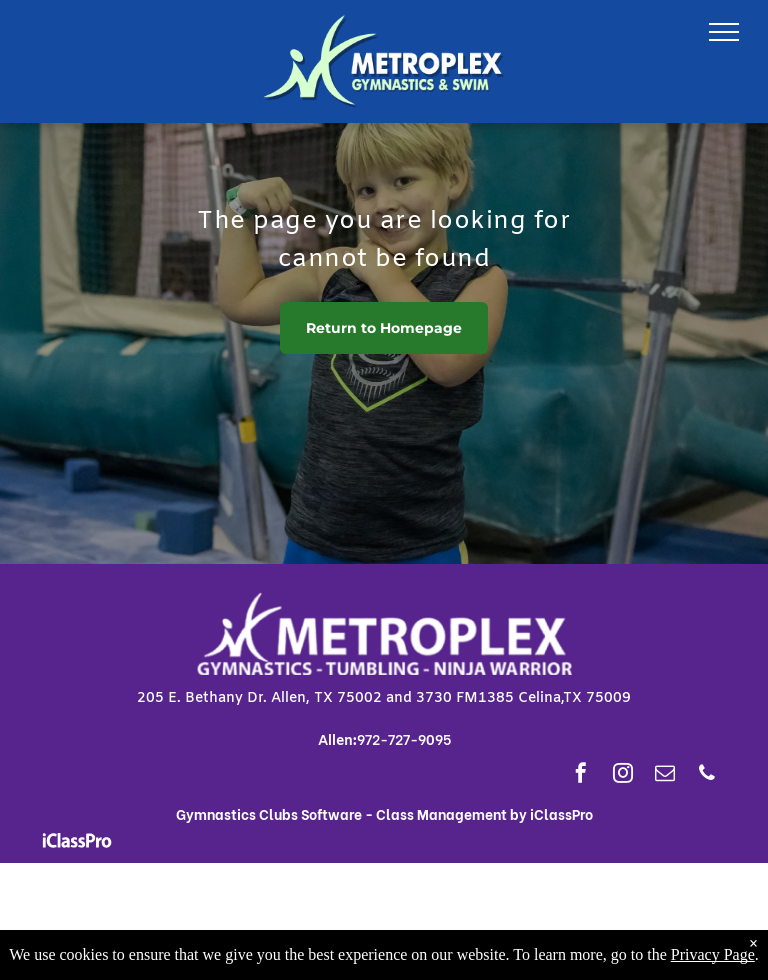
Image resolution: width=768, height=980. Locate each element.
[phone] (707, 775)
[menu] (724, 32)
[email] (665, 775)
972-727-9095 (404, 738)
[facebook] (581, 775)
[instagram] (623, 775)
